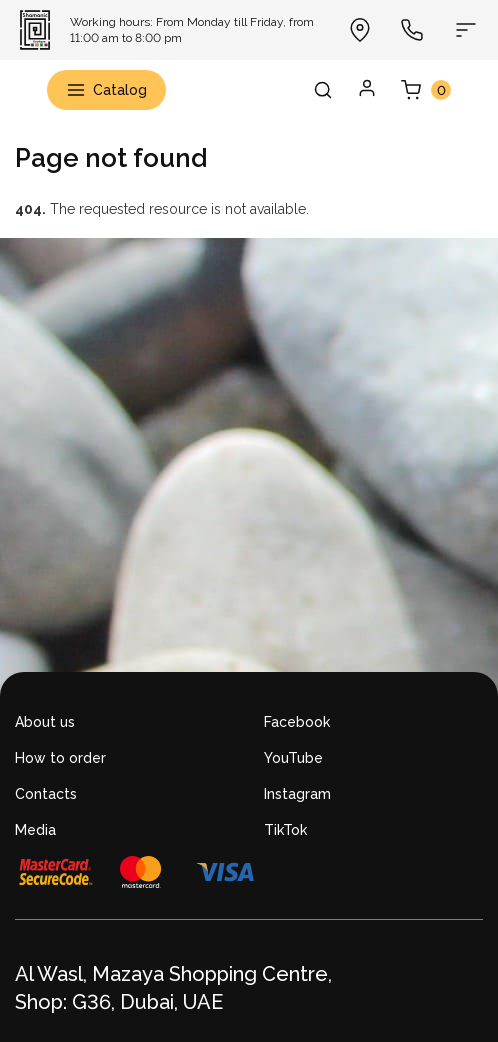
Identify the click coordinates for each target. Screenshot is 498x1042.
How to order (60, 758)
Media (35, 830)
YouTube (293, 758)
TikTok (285, 830)
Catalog (106, 90)
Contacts (46, 794)
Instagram (297, 794)
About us (45, 722)
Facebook (297, 722)
